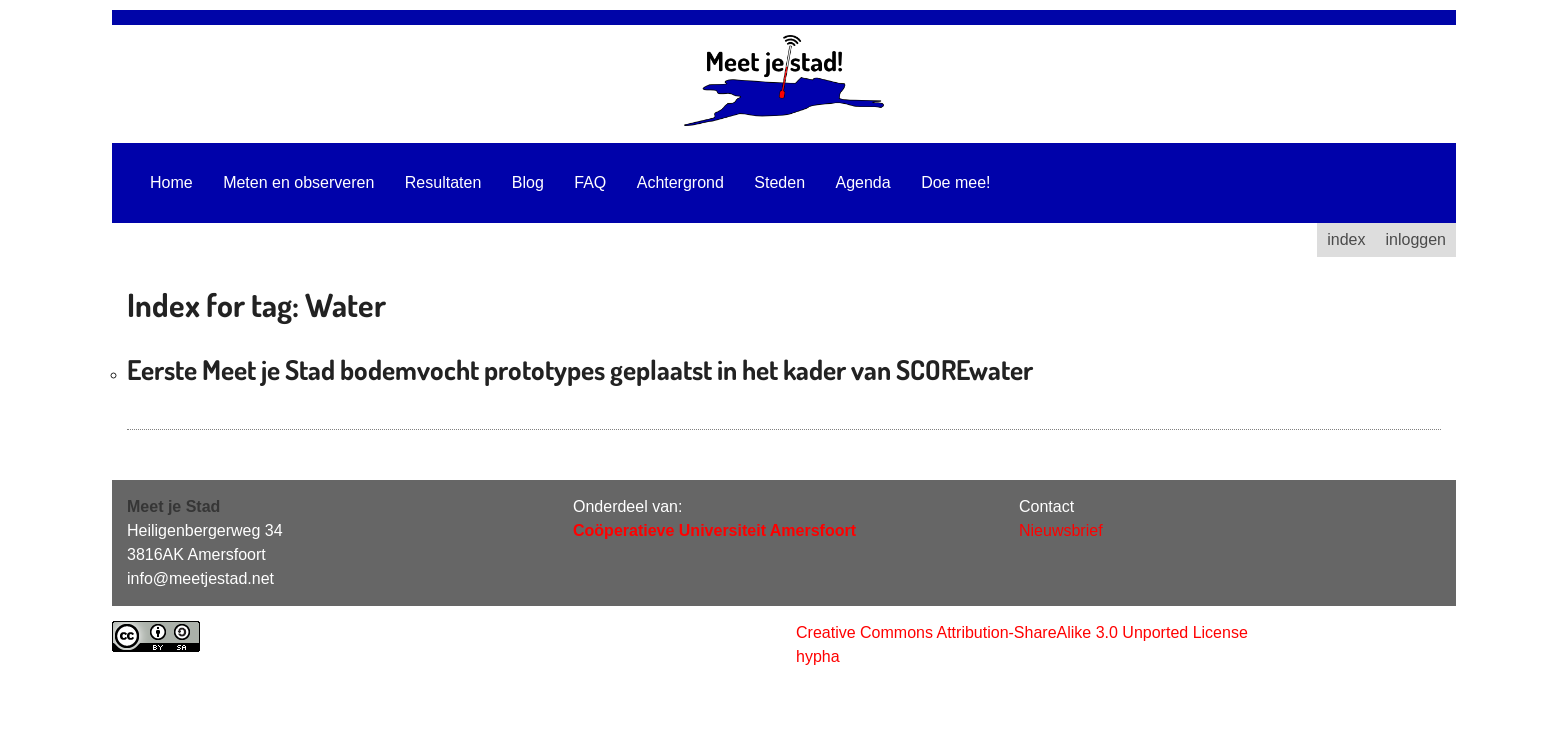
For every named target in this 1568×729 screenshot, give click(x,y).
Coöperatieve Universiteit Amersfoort (714, 530)
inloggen (1416, 239)
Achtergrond (680, 182)
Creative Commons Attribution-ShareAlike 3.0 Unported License (1022, 632)
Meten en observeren (298, 182)
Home (171, 182)
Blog (528, 182)
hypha (818, 656)
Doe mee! (955, 182)
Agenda (863, 182)
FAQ (590, 182)
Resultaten (443, 182)
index (1346, 239)
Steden (779, 182)
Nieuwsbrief (1061, 530)
